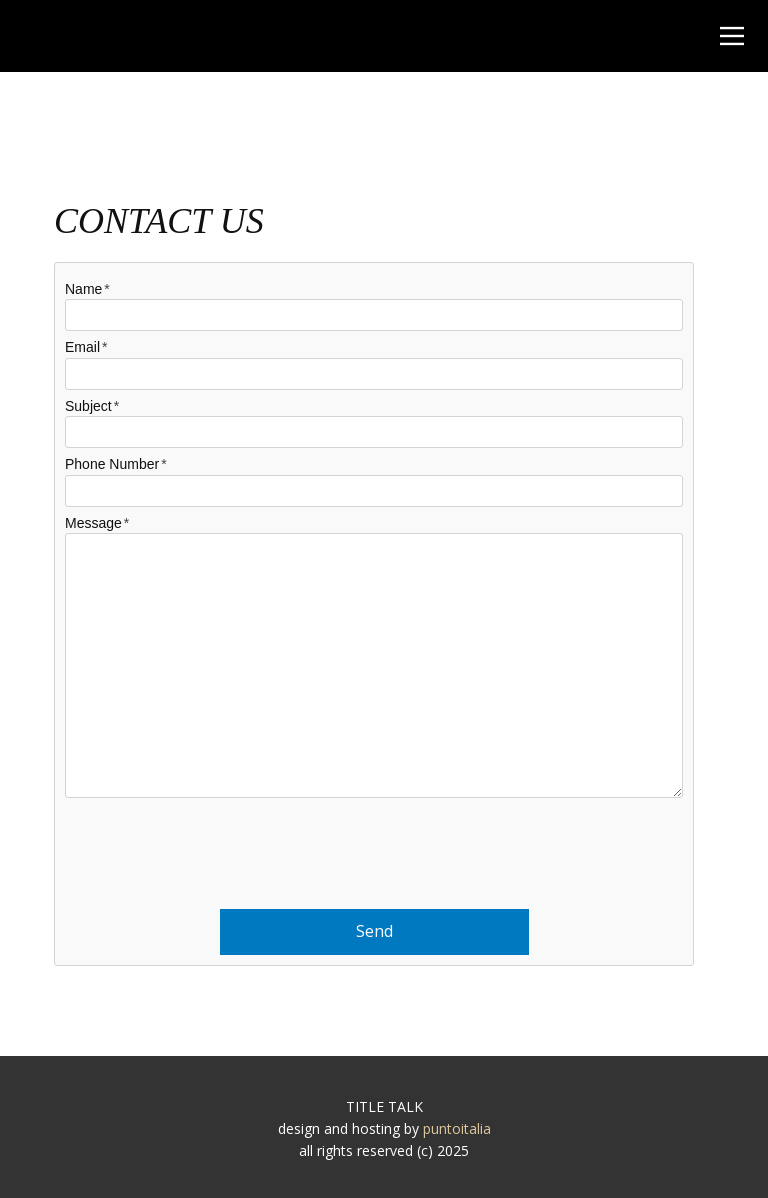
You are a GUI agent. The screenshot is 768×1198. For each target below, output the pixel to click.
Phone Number (112, 464)
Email (82, 347)
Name (83, 289)
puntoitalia (457, 1128)
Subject (88, 406)
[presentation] (374, 847)
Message (93, 523)
